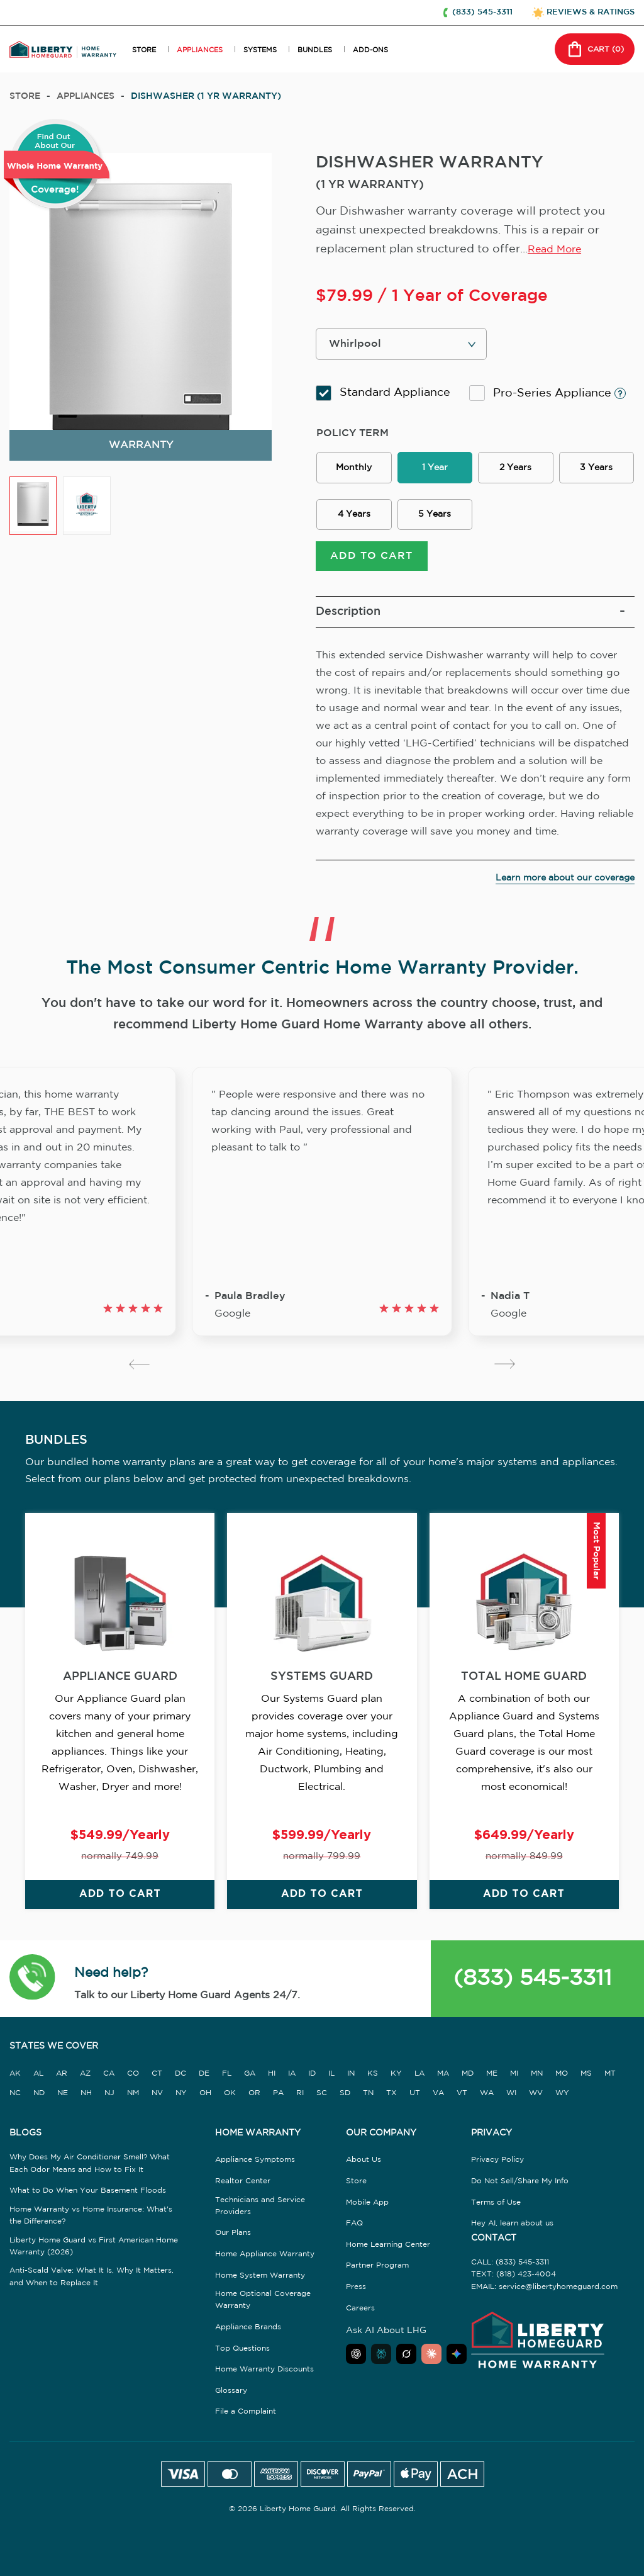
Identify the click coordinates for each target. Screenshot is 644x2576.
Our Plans (233, 2241)
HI (271, 2081)
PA (278, 2101)
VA (438, 2101)
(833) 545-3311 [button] (482, 12)
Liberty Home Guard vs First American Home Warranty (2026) (93, 2254)
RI (300, 2101)
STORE (144, 50)
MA (443, 2081)
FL (226, 2081)
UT (414, 2101)
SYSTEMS (260, 50)
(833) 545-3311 (532, 1987)
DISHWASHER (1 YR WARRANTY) (206, 96)
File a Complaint (245, 2420)
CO (133, 2081)
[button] (32, 1987)
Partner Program (377, 2274)
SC (321, 2101)
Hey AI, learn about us (512, 2232)
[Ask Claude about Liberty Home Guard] (431, 2363)
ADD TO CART (371, 564)
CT (157, 2081)
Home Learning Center (388, 2252)
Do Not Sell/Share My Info (520, 2189)
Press (356, 2295)
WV (536, 2101)
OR (254, 2101)
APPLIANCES (200, 50)
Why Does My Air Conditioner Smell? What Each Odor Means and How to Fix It (89, 2172)
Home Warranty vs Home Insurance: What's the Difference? (90, 2223)
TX (391, 2101)
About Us (363, 2168)
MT (610, 2081)
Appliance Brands (248, 2335)
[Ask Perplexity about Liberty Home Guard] (381, 2363)
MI (514, 2081)
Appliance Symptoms (255, 2168)
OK (230, 2101)
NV (157, 2101)
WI (511, 2101)
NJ (109, 2101)
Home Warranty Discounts (264, 2378)
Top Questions (242, 2356)
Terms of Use (496, 2210)
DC (180, 2081)
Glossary (231, 2398)
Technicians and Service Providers (260, 2214)
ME (491, 2081)
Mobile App (367, 2210)
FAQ (354, 2232)
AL (38, 2081)
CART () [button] (594, 49)
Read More (554, 249)
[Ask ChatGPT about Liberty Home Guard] (356, 2363)
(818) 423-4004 (526, 2283)
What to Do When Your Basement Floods (87, 2199)
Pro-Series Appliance (547, 393)
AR (61, 2081)
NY (181, 2101)
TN (368, 2101)
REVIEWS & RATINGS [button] (591, 12)
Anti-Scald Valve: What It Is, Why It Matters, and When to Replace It (91, 2285)
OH (205, 2101)
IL (331, 2081)
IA (292, 2081)
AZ (85, 2081)
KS (372, 2081)
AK (15, 2081)
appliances (85, 96)
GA (249, 2081)
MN (537, 2081)
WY (562, 2101)
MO (561, 2081)
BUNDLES (314, 50)
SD (345, 2101)
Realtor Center (242, 2189)
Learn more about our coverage (565, 886)
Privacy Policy (497, 2168)
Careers (360, 2316)
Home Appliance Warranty (264, 2262)
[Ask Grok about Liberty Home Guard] (406, 2363)
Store (24, 96)
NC (15, 2101)
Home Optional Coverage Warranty (263, 2308)
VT (462, 2101)
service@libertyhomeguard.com (558, 2295)
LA (419, 2081)
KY (396, 2081)
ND (39, 2101)
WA (487, 2101)
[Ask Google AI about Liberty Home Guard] (457, 2363)
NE (62, 2101)
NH (86, 2101)
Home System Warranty (260, 2283)
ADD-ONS (370, 50)
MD (468, 2081)
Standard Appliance (383, 393)
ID (312, 2081)
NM (133, 2101)
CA (108, 2081)
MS (586, 2081)
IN (351, 2081)
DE (204, 2081)
